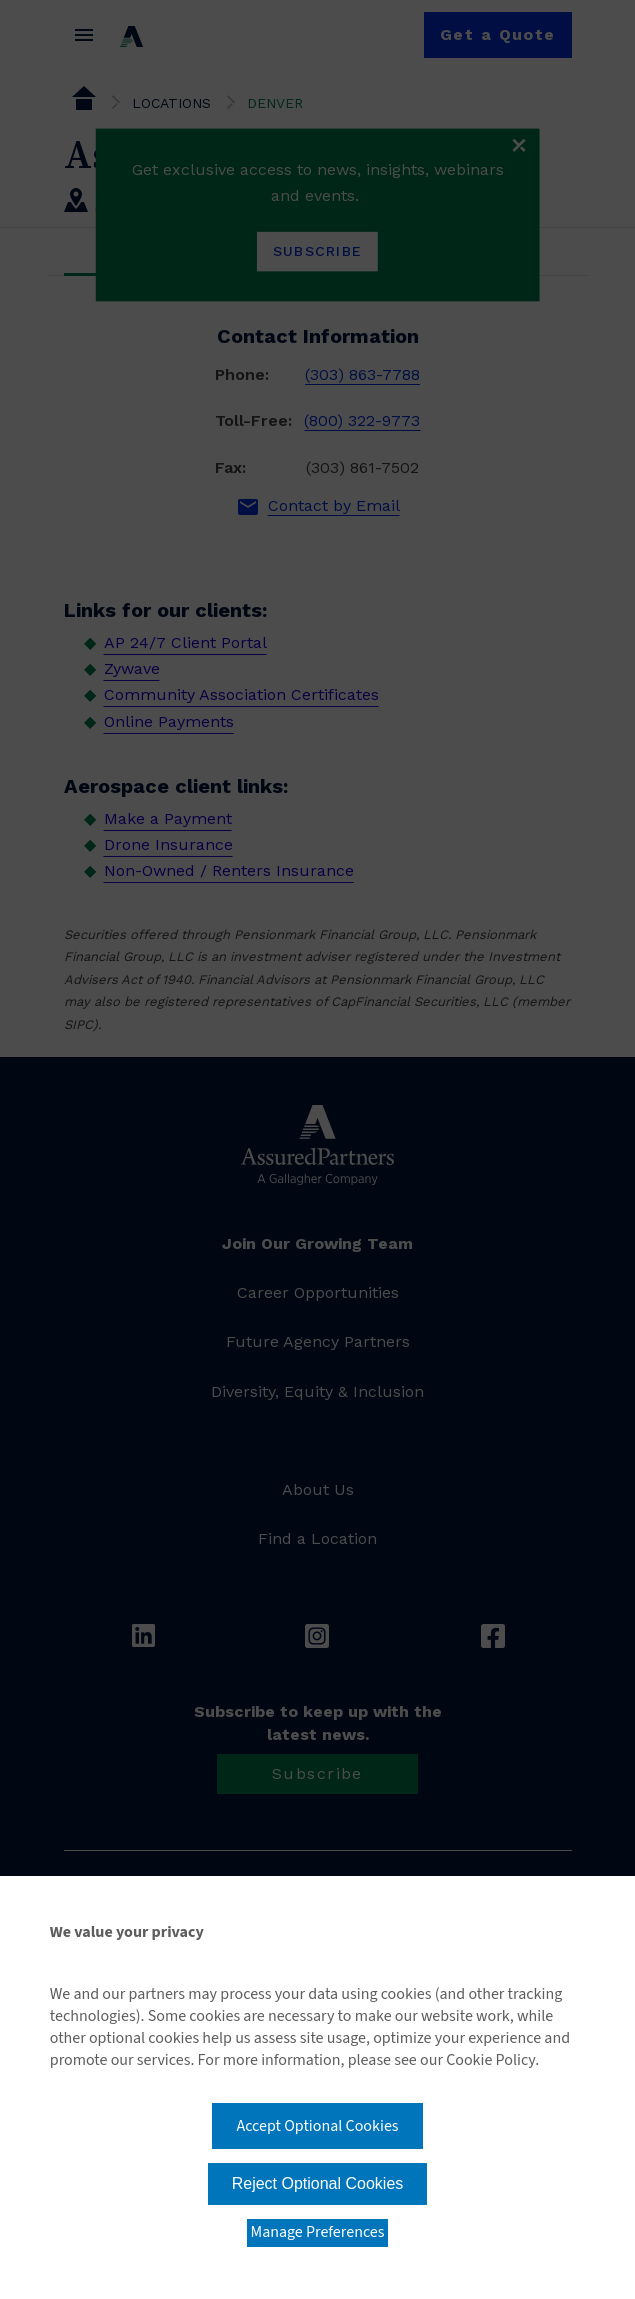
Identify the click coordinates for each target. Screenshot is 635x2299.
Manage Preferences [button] (318, 2232)
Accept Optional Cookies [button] (317, 2126)
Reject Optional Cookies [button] (318, 2183)
